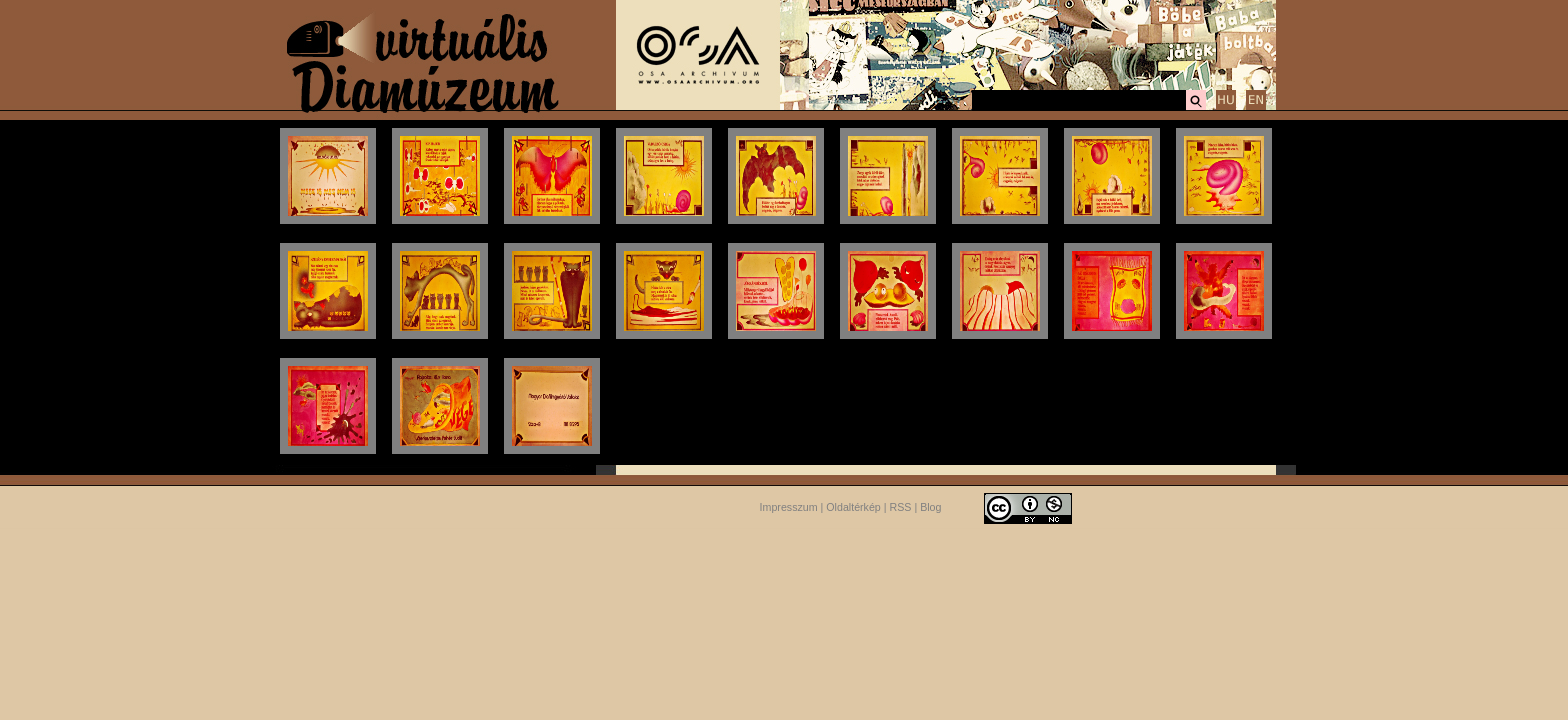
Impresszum (789, 507)
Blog (930, 507)
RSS (901, 507)
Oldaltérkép (853, 507)
